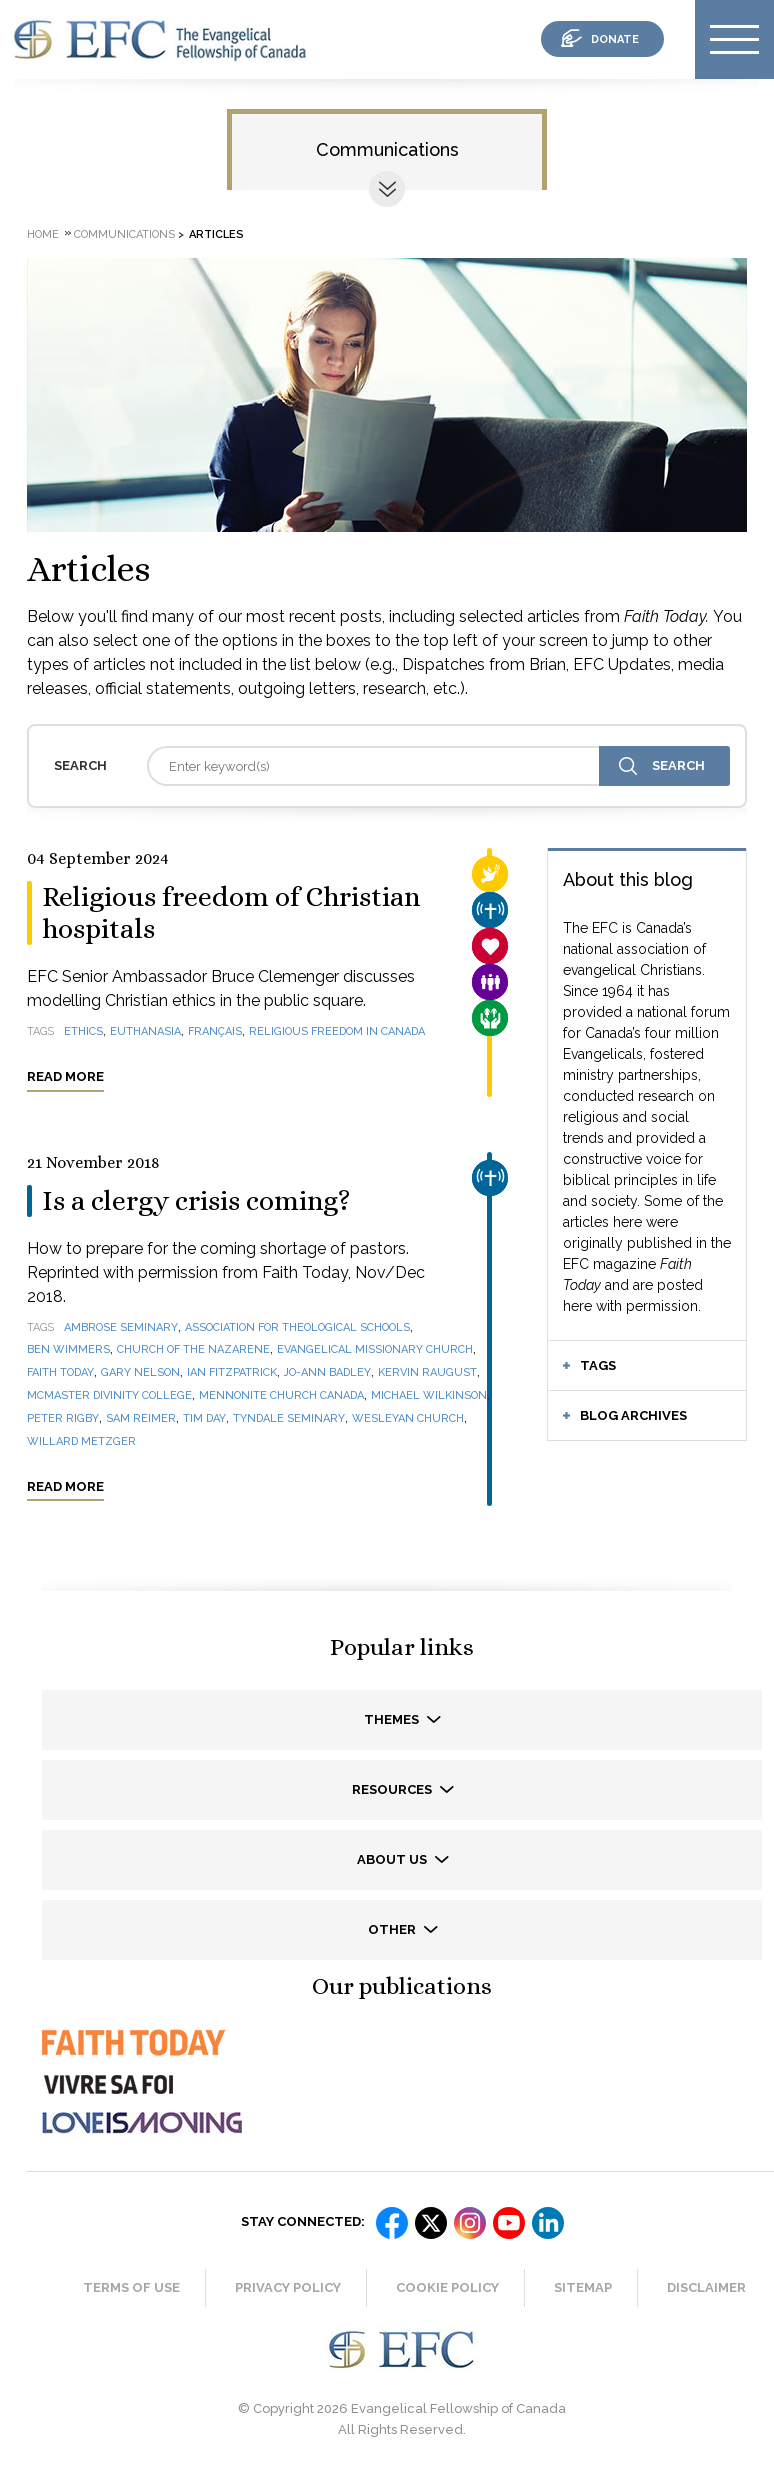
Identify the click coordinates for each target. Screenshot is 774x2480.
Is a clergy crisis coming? (196, 1201)
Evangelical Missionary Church (375, 1349)
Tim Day (204, 1418)
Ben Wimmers (68, 1349)
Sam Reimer (141, 1418)
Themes (393, 1719)
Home (43, 234)
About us (393, 1859)
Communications (387, 149)
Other (393, 1929)
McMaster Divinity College (109, 1395)
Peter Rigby (63, 1418)
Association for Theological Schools (297, 1327)
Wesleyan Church (408, 1418)
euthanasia (145, 1031)
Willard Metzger (81, 1441)
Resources (393, 1789)
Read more (65, 1076)
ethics (83, 1031)
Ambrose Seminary (121, 1327)
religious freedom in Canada (337, 1031)
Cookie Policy (447, 2287)
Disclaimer (706, 2287)
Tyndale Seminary (289, 1418)
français (215, 1031)
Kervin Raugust (427, 1372)
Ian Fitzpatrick (232, 1372)
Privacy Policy (288, 2287)
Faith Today (60, 1372)
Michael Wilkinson (429, 1395)
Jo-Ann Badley (327, 1372)
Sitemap (583, 2287)
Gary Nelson (140, 1372)
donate (615, 39)
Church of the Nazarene (193, 1349)
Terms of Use (131, 2287)
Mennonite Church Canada (281, 1395)
